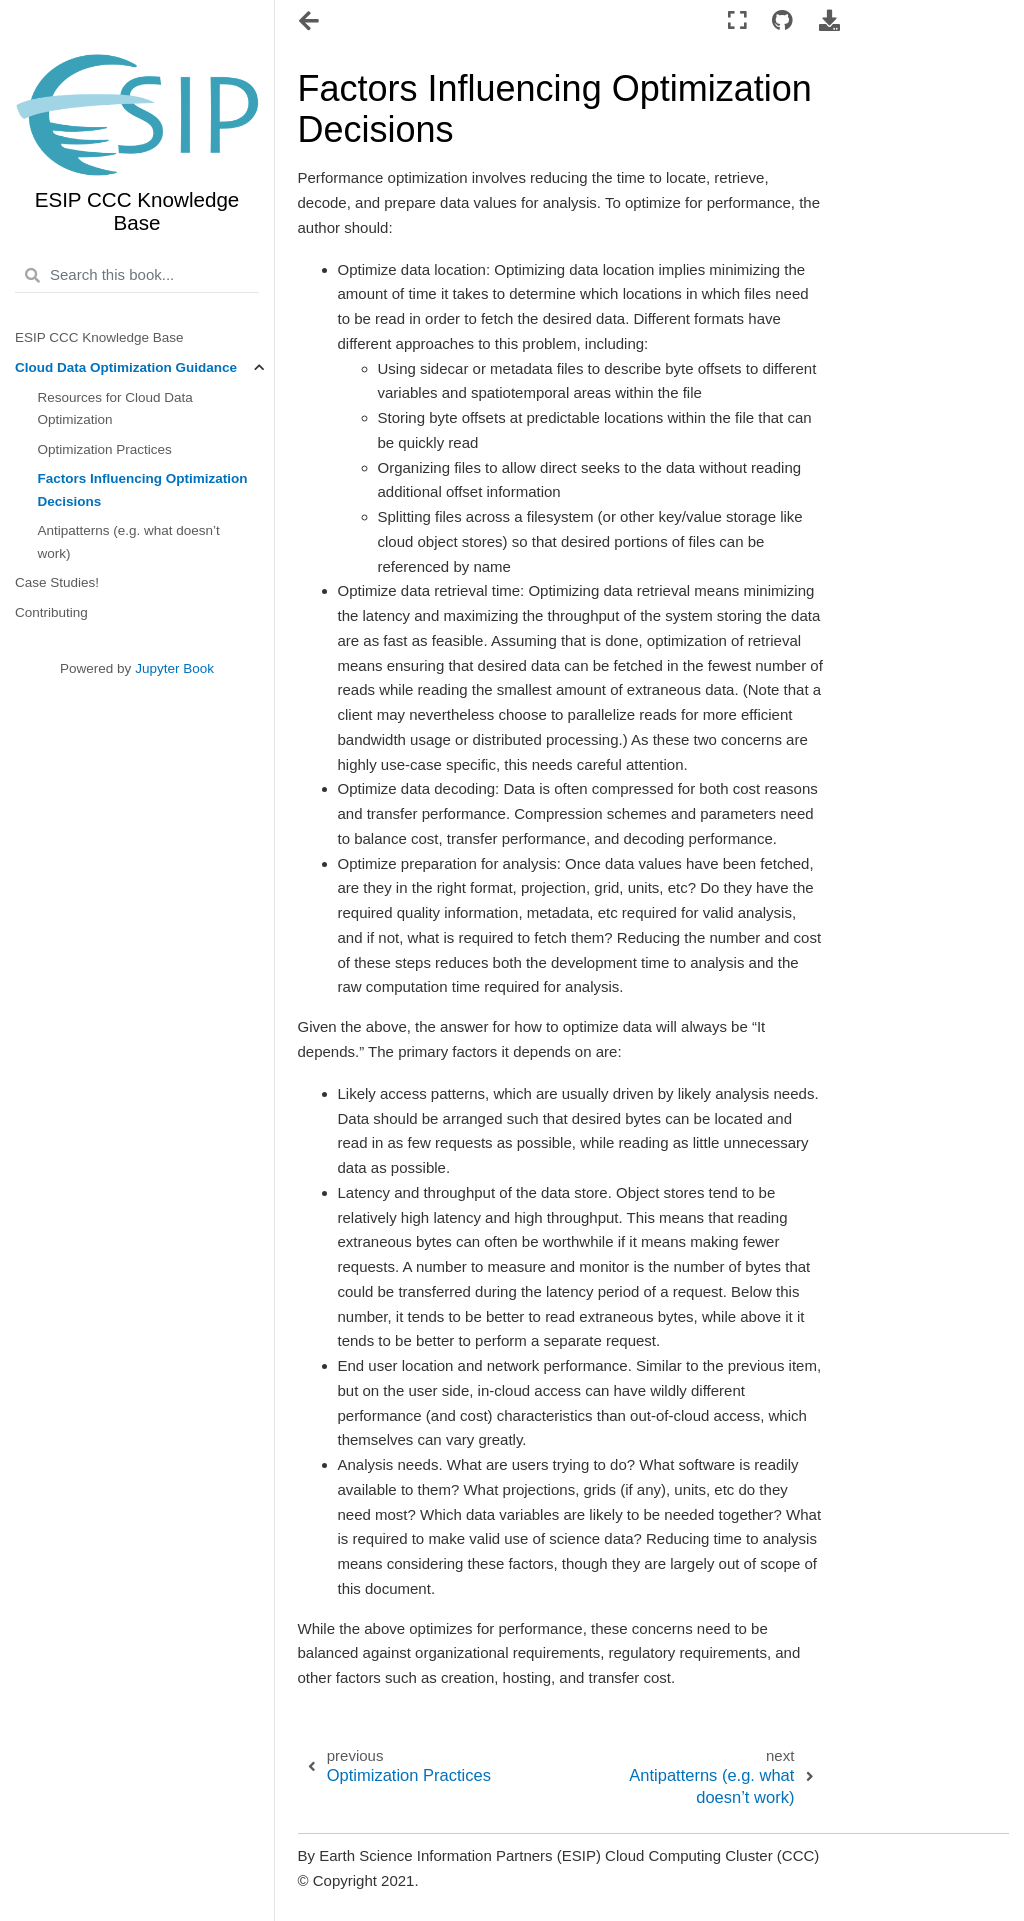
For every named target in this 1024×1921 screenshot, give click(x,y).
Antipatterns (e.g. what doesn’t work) (129, 541)
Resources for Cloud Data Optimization (115, 408)
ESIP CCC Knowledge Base (99, 337)
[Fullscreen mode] (736, 21)
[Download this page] (830, 21)
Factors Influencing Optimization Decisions (143, 489)
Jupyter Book (174, 668)
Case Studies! (57, 582)
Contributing (51, 612)
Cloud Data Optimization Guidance (126, 367)
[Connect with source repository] (782, 21)
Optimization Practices (105, 449)
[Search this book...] (137, 276)
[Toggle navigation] (310, 23)
